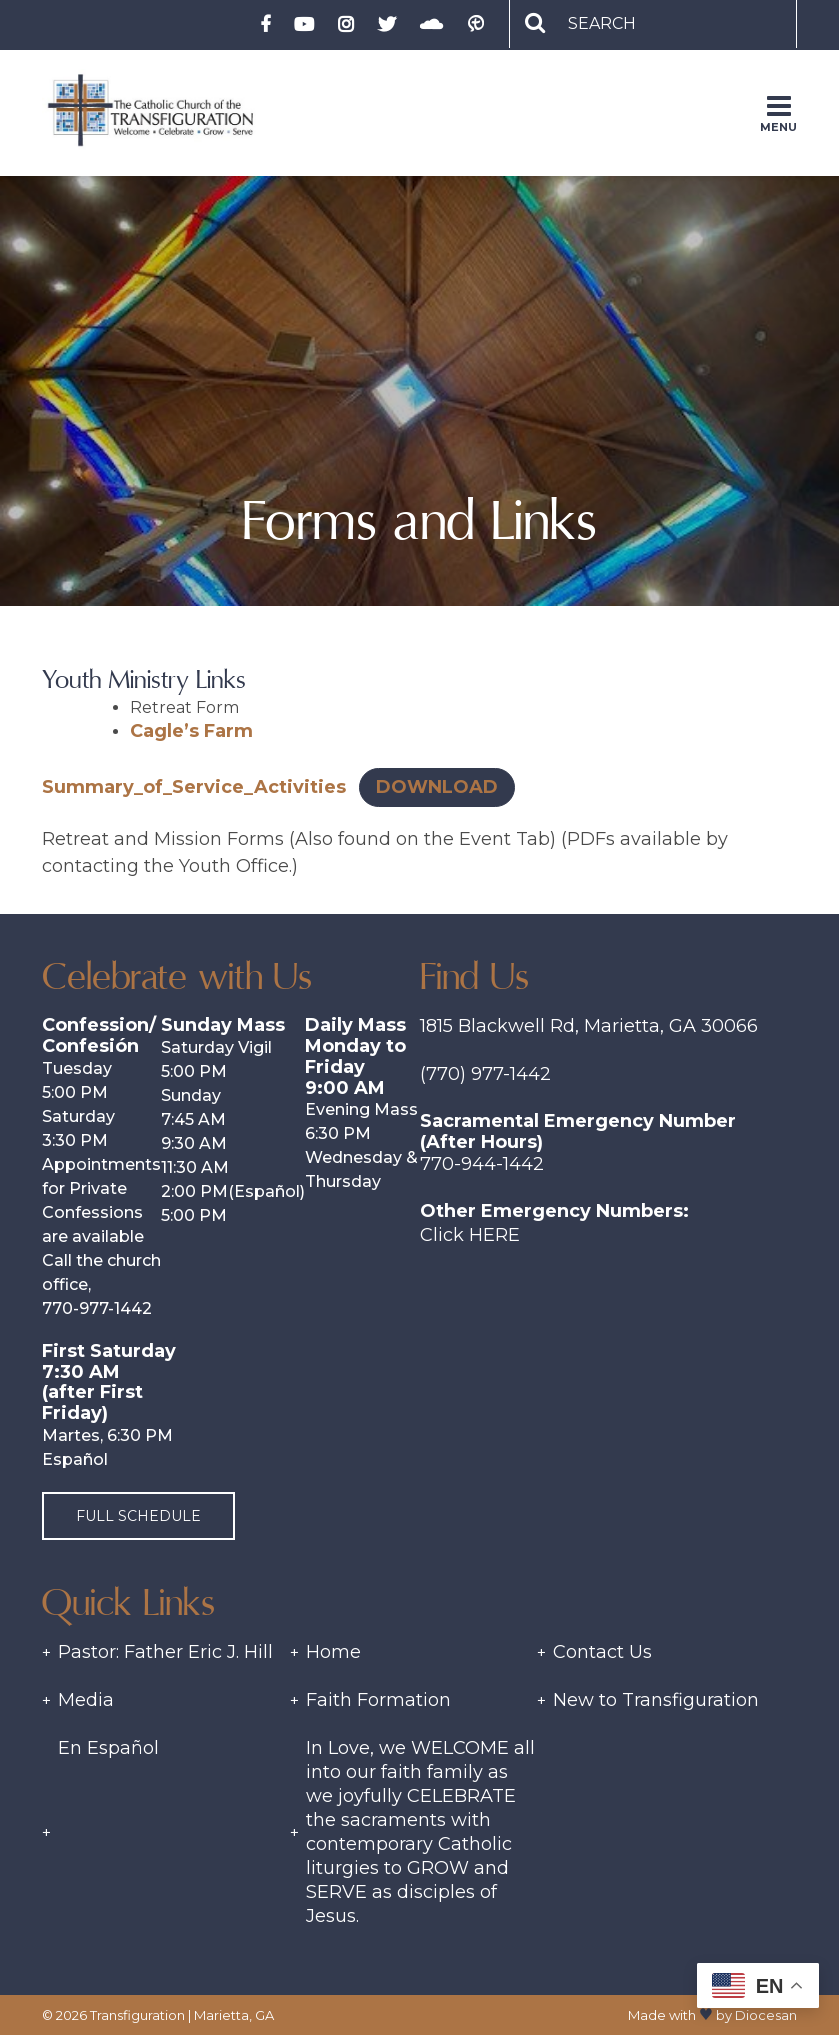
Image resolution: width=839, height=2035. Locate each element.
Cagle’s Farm (191, 731)
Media (86, 1700)
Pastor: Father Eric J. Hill (165, 1652)
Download (437, 787)
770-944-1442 (482, 1164)
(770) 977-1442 (485, 1074)
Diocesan (766, 2015)
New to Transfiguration (656, 1700)
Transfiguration (137, 2015)
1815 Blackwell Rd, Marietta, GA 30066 (589, 1026)
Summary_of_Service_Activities (194, 787)
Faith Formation (378, 1700)
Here (494, 1235)
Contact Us (602, 1652)
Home (333, 1652)
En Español (108, 1748)
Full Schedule (138, 1516)
